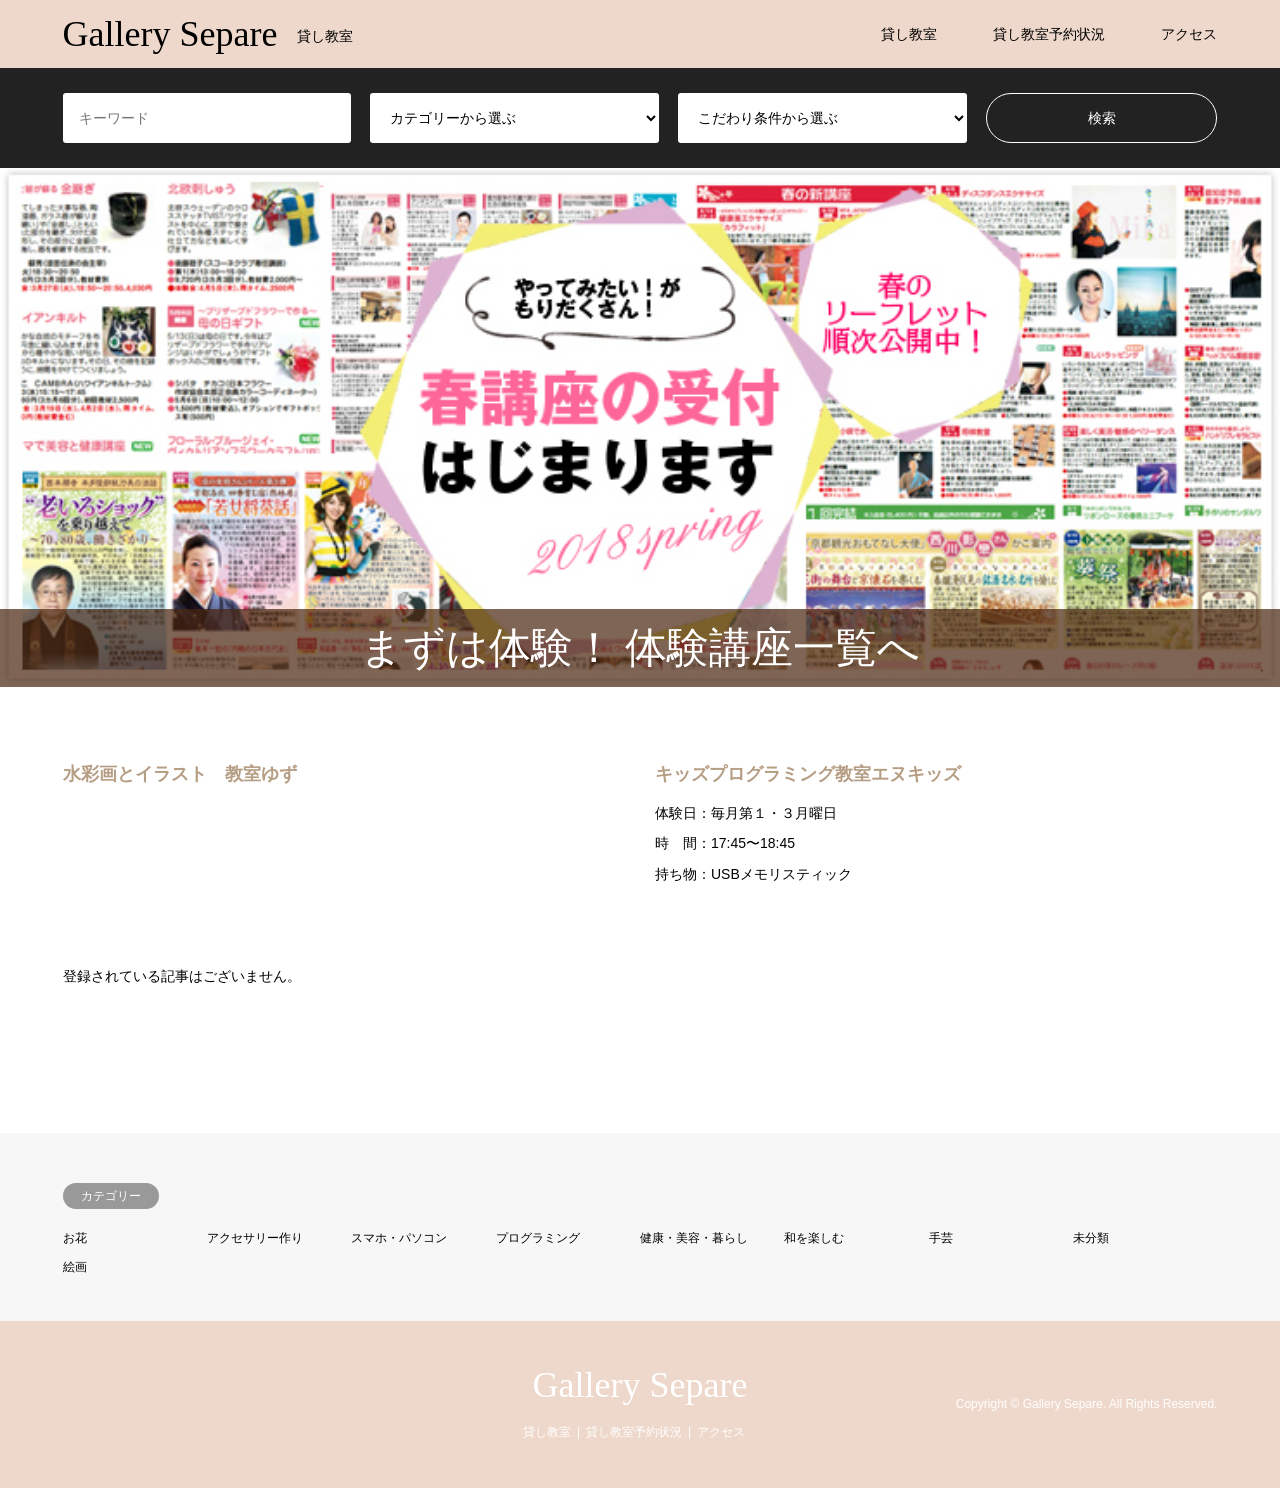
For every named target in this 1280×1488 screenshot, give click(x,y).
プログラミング (538, 1238)
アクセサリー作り (255, 1238)
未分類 (1091, 1238)
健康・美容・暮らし (694, 1238)
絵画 (75, 1267)
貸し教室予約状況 (1049, 34)
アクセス (1189, 34)
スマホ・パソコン (399, 1238)
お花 (75, 1238)
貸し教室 (909, 34)
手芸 (941, 1238)
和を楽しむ (814, 1238)
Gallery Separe (640, 1385)
